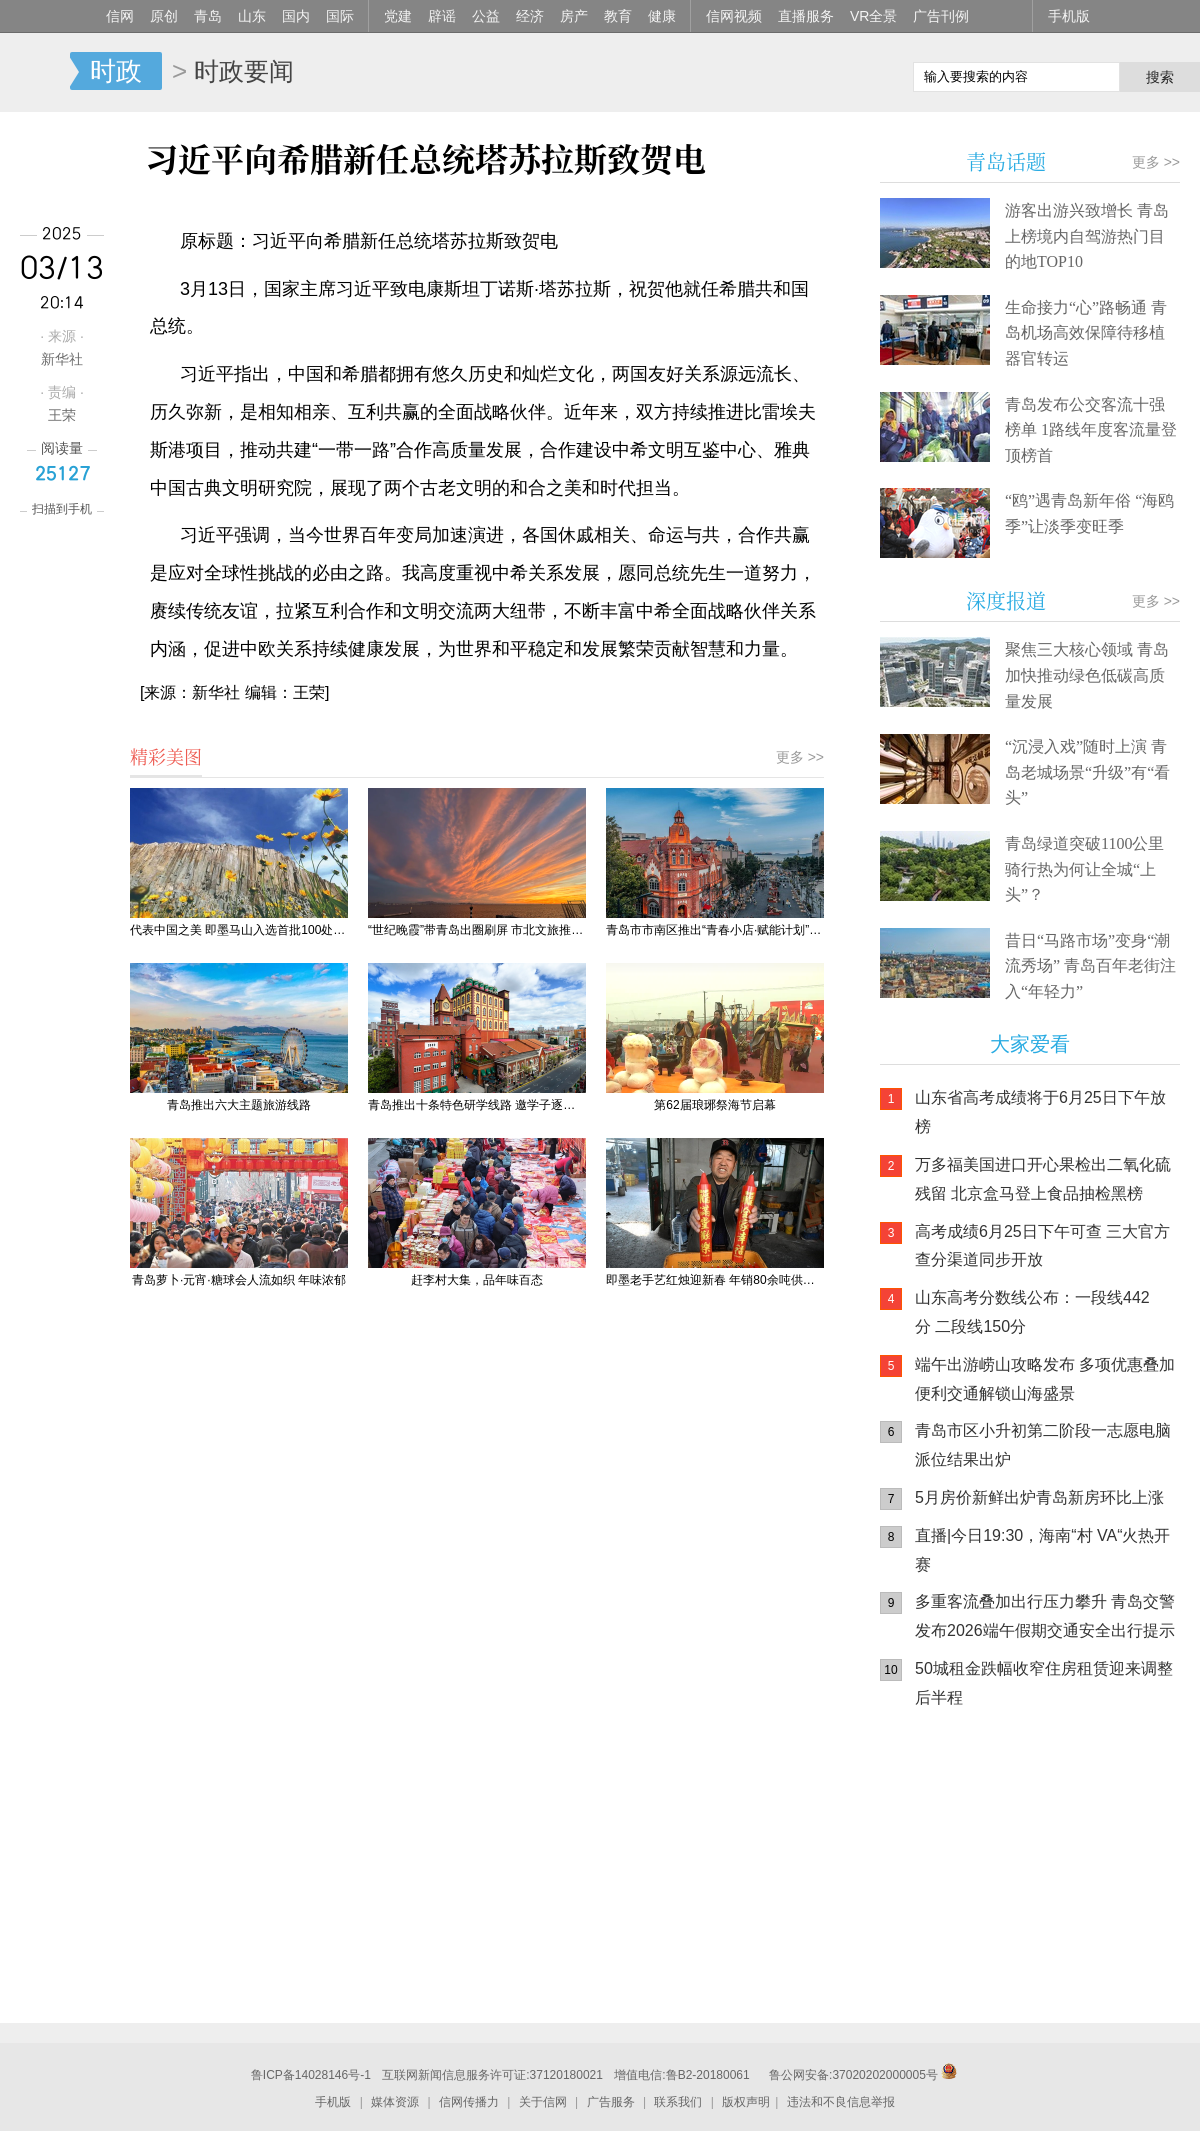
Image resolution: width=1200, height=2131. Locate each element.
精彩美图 (166, 756)
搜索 (1160, 77)
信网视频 (734, 16)
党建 (398, 16)
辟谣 (442, 16)
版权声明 (746, 2102)
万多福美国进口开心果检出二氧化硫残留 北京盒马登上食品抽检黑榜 (1043, 1179)
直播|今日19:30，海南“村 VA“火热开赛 (1042, 1550)
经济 (530, 16)
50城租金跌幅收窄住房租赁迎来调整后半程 (1044, 1683)
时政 (116, 71)
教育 (618, 16)
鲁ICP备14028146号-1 (311, 2075)
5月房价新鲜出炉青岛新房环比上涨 (1039, 1497)
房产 (574, 16)
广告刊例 (941, 16)
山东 (252, 16)
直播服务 (806, 16)
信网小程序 (1060, 1853)
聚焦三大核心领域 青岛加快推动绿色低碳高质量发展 (1087, 675)
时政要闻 (244, 71)
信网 (120, 16)
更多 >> (800, 757)
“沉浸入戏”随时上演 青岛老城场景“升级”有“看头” (1087, 772)
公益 (486, 16)
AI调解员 (1060, 1933)
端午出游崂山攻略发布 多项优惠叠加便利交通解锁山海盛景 (1045, 1379)
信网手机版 (940, 1853)
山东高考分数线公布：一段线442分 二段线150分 (1032, 1312)
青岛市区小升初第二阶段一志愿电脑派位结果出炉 (1043, 1445)
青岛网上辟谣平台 (940, 1933)
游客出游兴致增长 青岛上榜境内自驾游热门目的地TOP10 (1087, 236)
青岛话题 (1006, 161)
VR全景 (873, 16)
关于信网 (543, 2102)
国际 (340, 16)
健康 (662, 16)
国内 (296, 16)
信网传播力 (469, 2102)
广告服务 (611, 2102)
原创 (164, 16)
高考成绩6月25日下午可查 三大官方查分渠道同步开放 (1042, 1246)
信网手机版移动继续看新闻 (795, 73)
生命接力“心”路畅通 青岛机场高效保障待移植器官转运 (1086, 333)
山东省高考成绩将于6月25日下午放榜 (1040, 1112)
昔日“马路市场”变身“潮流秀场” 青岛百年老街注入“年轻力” (1090, 966)
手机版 (1069, 16)
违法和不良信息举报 (841, 2102)
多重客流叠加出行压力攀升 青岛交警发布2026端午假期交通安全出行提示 (1045, 1616)
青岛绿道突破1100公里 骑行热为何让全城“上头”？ (1084, 869)
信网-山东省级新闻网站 (35, 72)
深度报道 (1006, 600)
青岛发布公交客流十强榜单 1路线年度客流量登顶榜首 (1091, 430)
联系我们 (678, 2102)
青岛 (208, 16)
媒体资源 (395, 2102)
